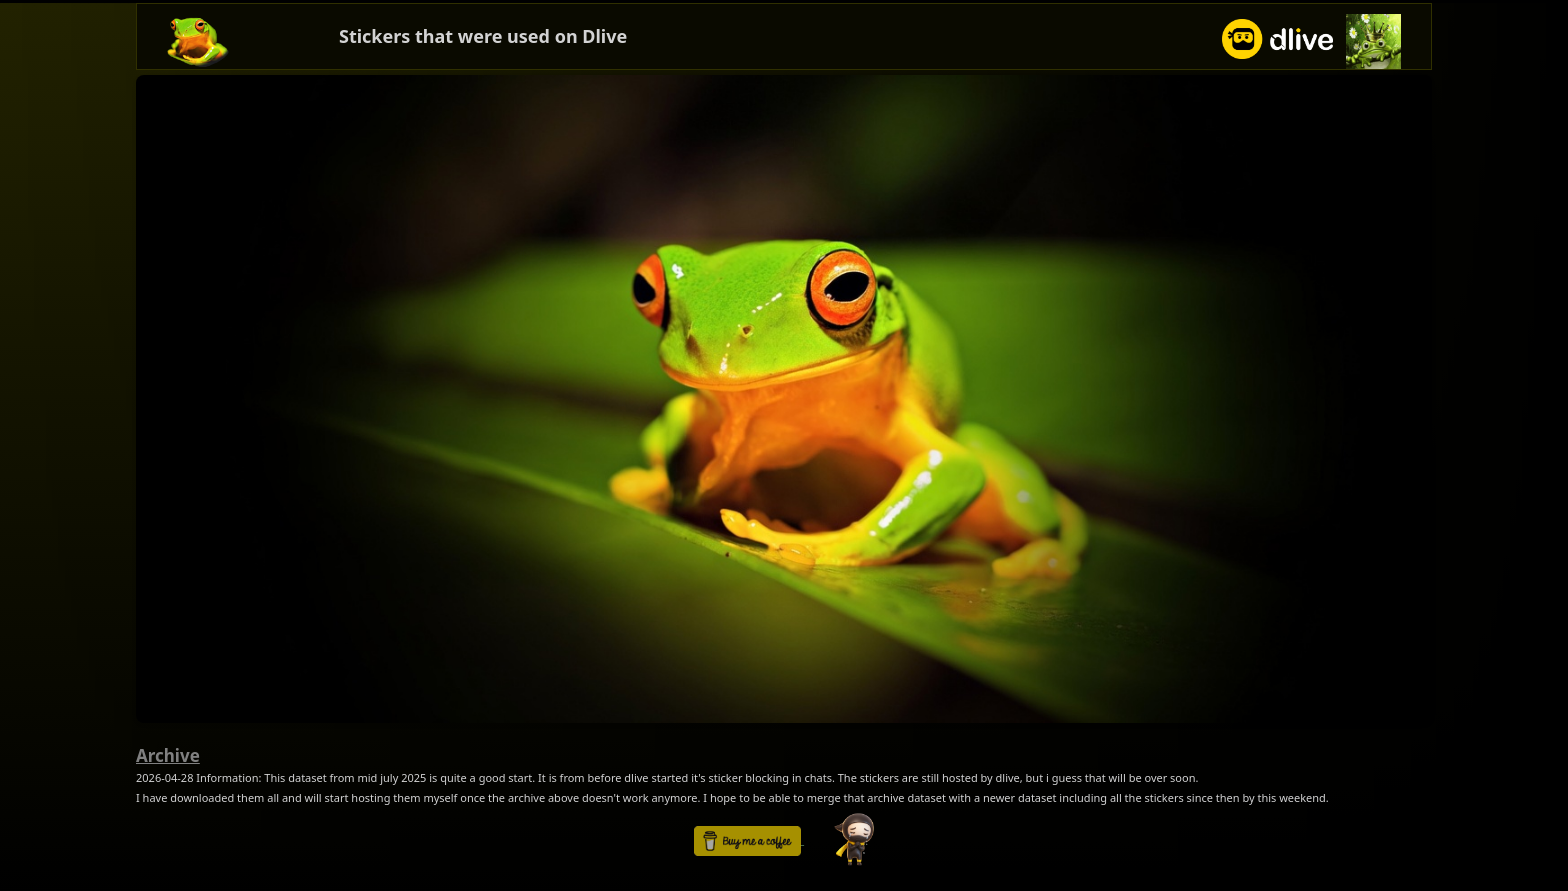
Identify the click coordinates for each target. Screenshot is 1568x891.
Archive (168, 755)
